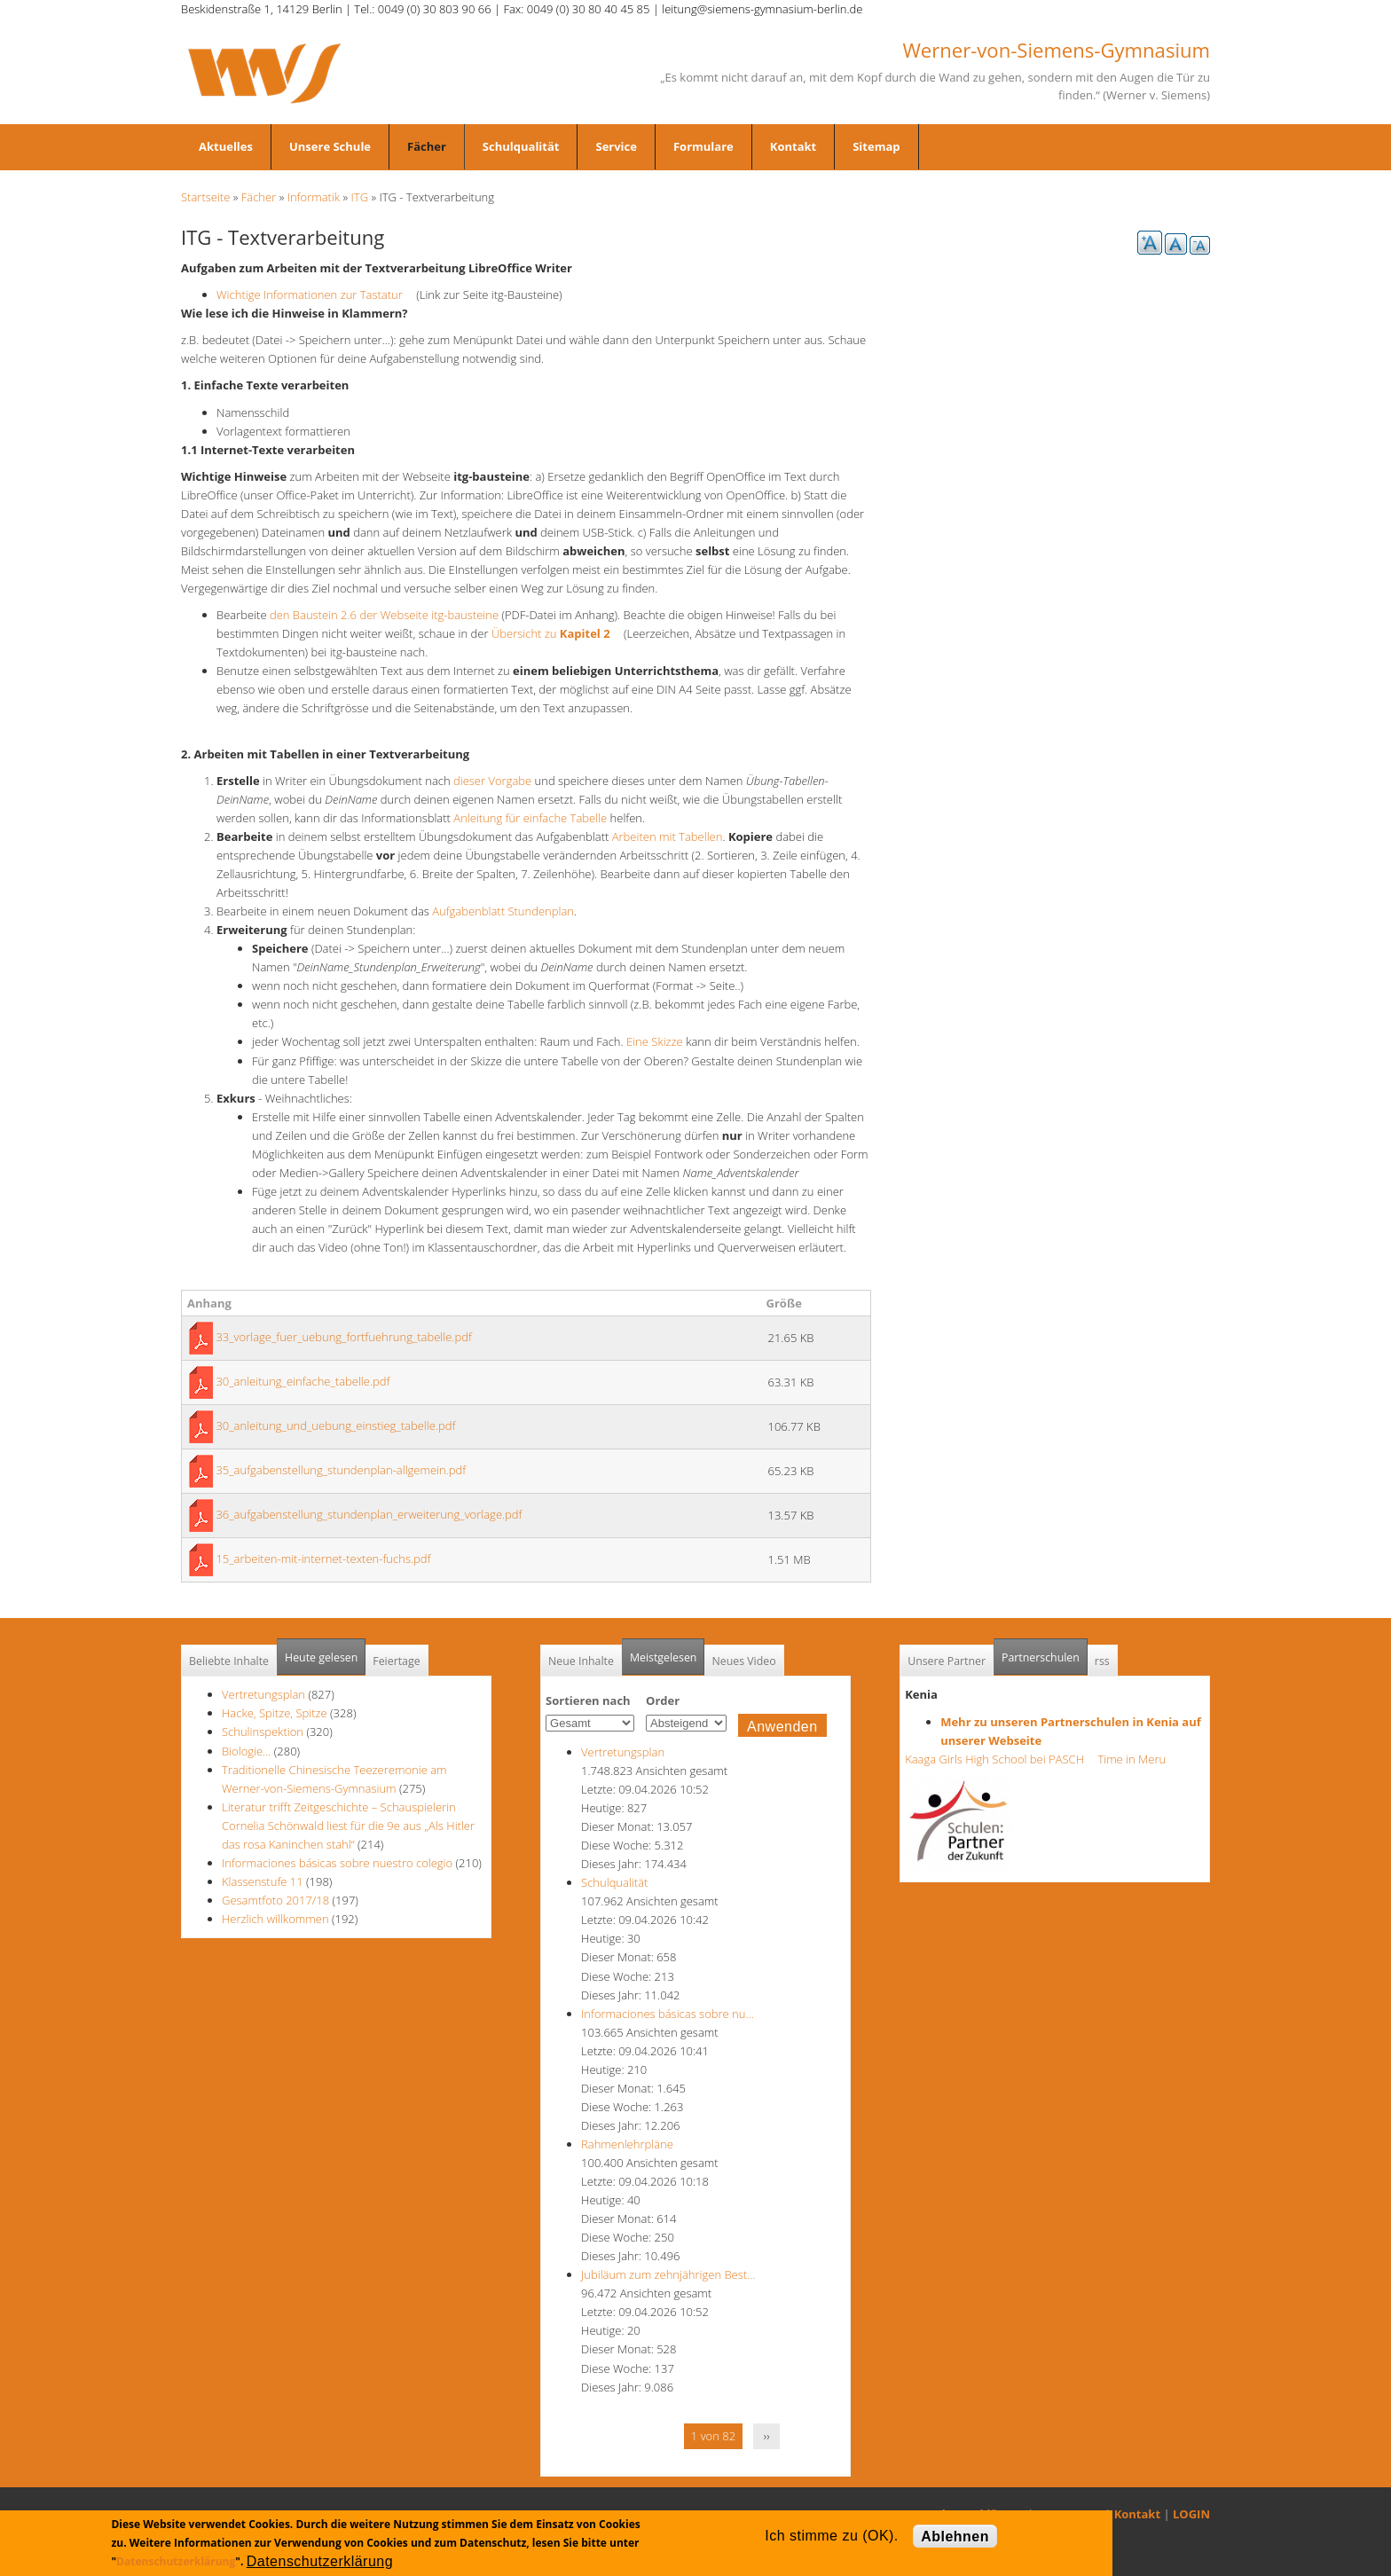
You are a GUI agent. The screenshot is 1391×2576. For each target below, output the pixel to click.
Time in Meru (1130, 1759)
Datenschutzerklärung (175, 2561)
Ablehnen (955, 2536)
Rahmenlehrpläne (627, 2144)
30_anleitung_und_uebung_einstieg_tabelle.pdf (335, 1425)
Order (663, 1700)
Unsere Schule (330, 146)
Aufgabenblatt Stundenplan (503, 911)
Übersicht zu (556, 633)
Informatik (313, 197)
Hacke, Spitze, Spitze (276, 1713)
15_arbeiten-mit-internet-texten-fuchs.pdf (323, 1559)
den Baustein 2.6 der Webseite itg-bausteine (384, 615)
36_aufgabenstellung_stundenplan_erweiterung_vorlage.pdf (369, 1514)
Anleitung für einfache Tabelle (530, 818)
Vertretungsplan (263, 1694)
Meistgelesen (663, 1657)
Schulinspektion (262, 1732)
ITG (360, 197)
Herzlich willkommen (275, 1919)
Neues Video (743, 1661)
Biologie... (246, 1751)
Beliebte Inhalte (229, 1661)
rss (1102, 1661)
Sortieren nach (588, 1700)
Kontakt (793, 146)
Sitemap (876, 146)
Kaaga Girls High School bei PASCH (1000, 1759)
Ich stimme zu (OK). (831, 2535)
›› (767, 2436)
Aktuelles (226, 146)
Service (615, 146)
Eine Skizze (654, 1041)
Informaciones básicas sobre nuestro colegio (337, 1863)
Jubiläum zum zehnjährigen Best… (668, 2274)
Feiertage (396, 1661)
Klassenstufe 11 (262, 1881)
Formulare (703, 146)
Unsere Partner (947, 1661)
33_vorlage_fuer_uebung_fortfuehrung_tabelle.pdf (343, 1337)
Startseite (205, 197)
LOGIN (1191, 2514)
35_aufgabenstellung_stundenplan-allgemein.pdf (341, 1470)
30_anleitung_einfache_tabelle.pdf (302, 1381)
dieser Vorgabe (492, 781)
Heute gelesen (321, 1657)
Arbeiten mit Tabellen (667, 836)
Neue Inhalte (581, 1661)
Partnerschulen (1045, 1652)
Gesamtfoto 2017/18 (275, 1900)
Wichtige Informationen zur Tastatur (314, 294)
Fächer (426, 146)
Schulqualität (521, 146)
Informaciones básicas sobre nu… (667, 2014)
